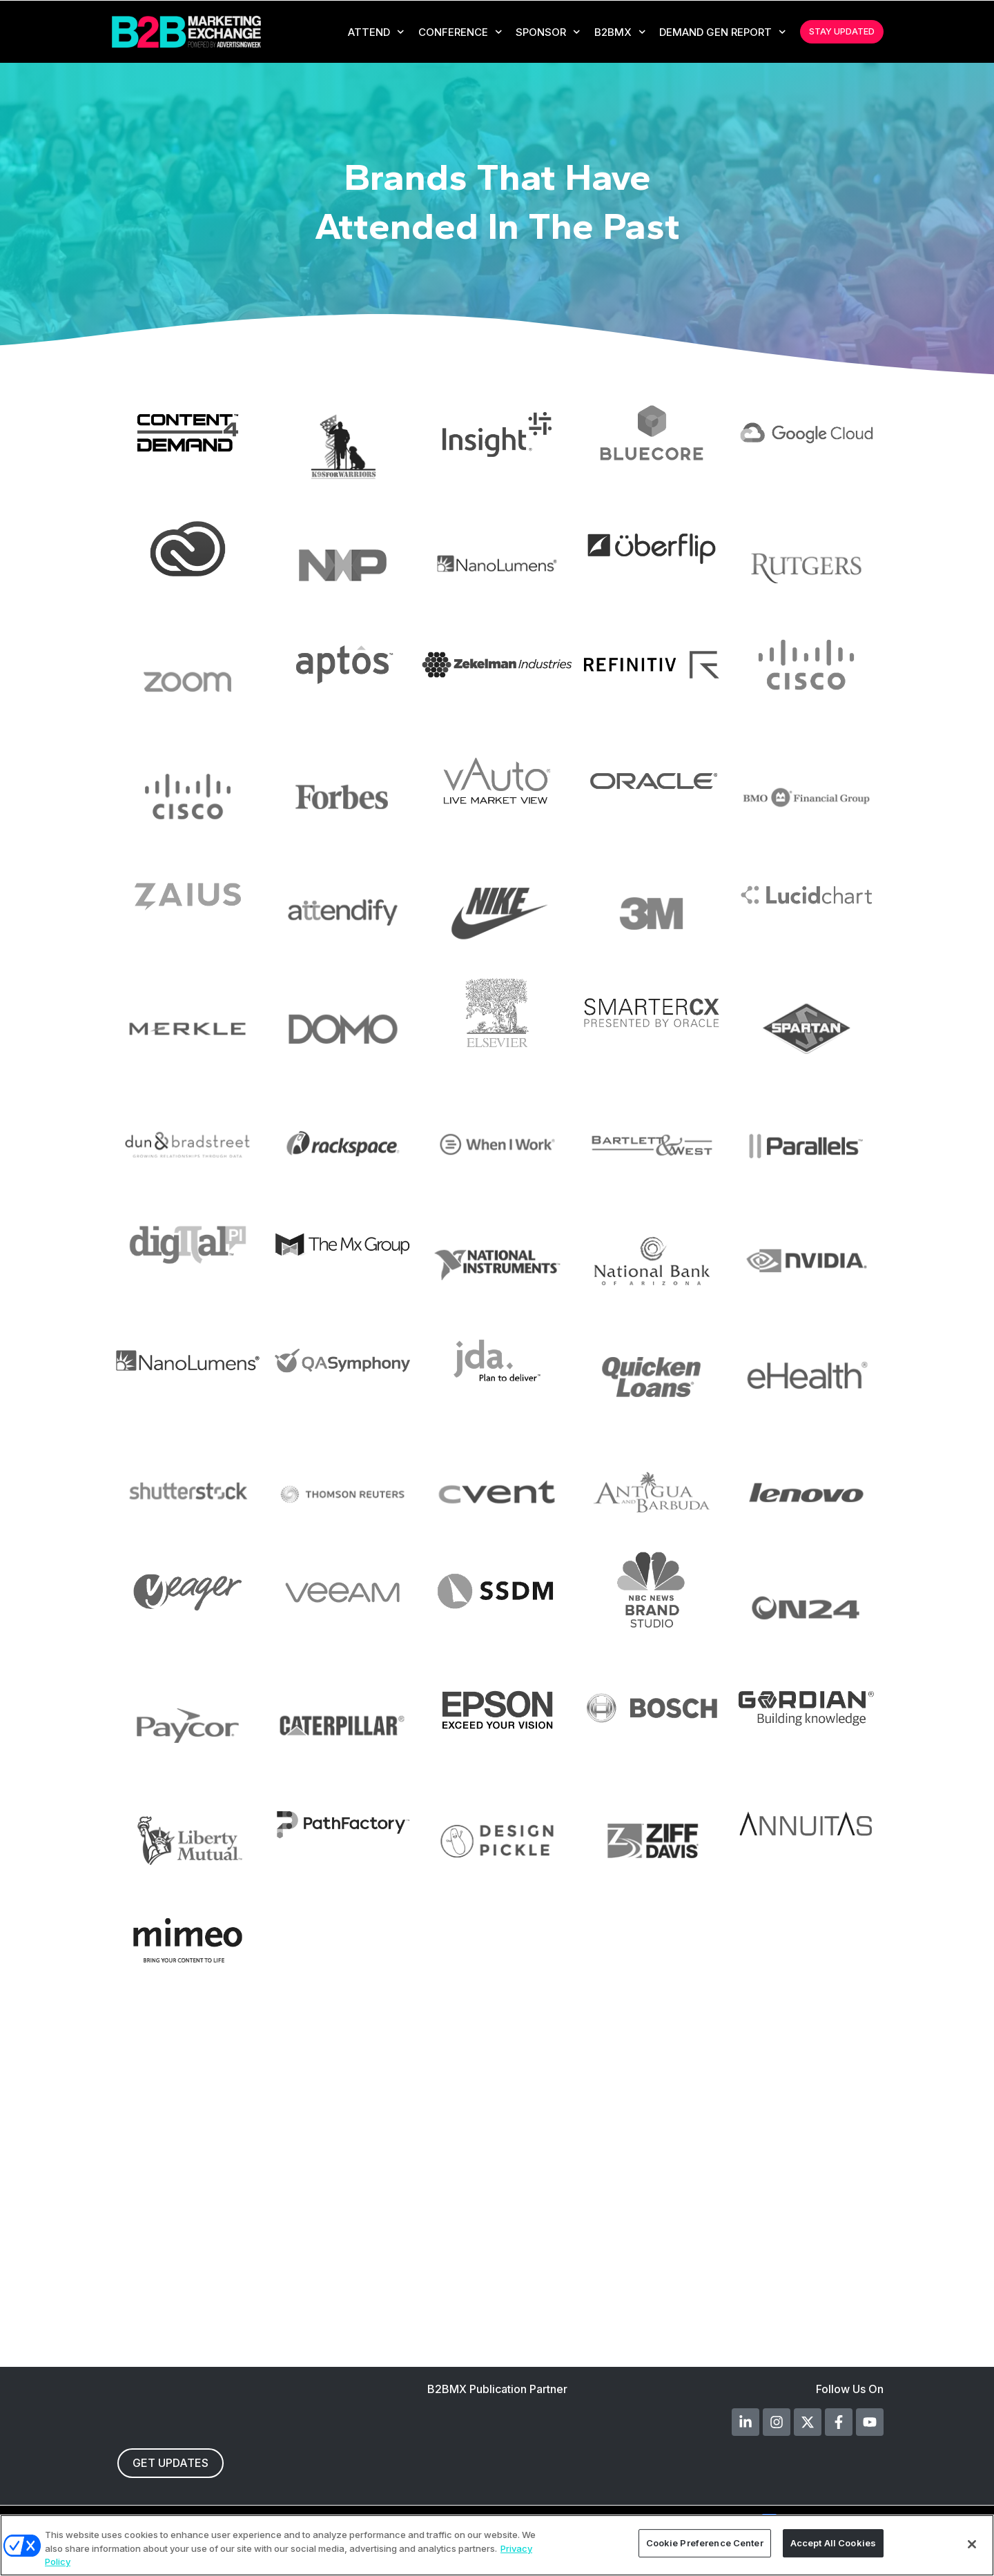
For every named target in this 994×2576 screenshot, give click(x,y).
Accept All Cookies (833, 2543)
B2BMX (619, 32)
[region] (497, 2545)
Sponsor (546, 32)
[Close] (972, 2544)
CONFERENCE (459, 32)
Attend (375, 32)
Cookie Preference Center (704, 2543)
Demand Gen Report (721, 32)
